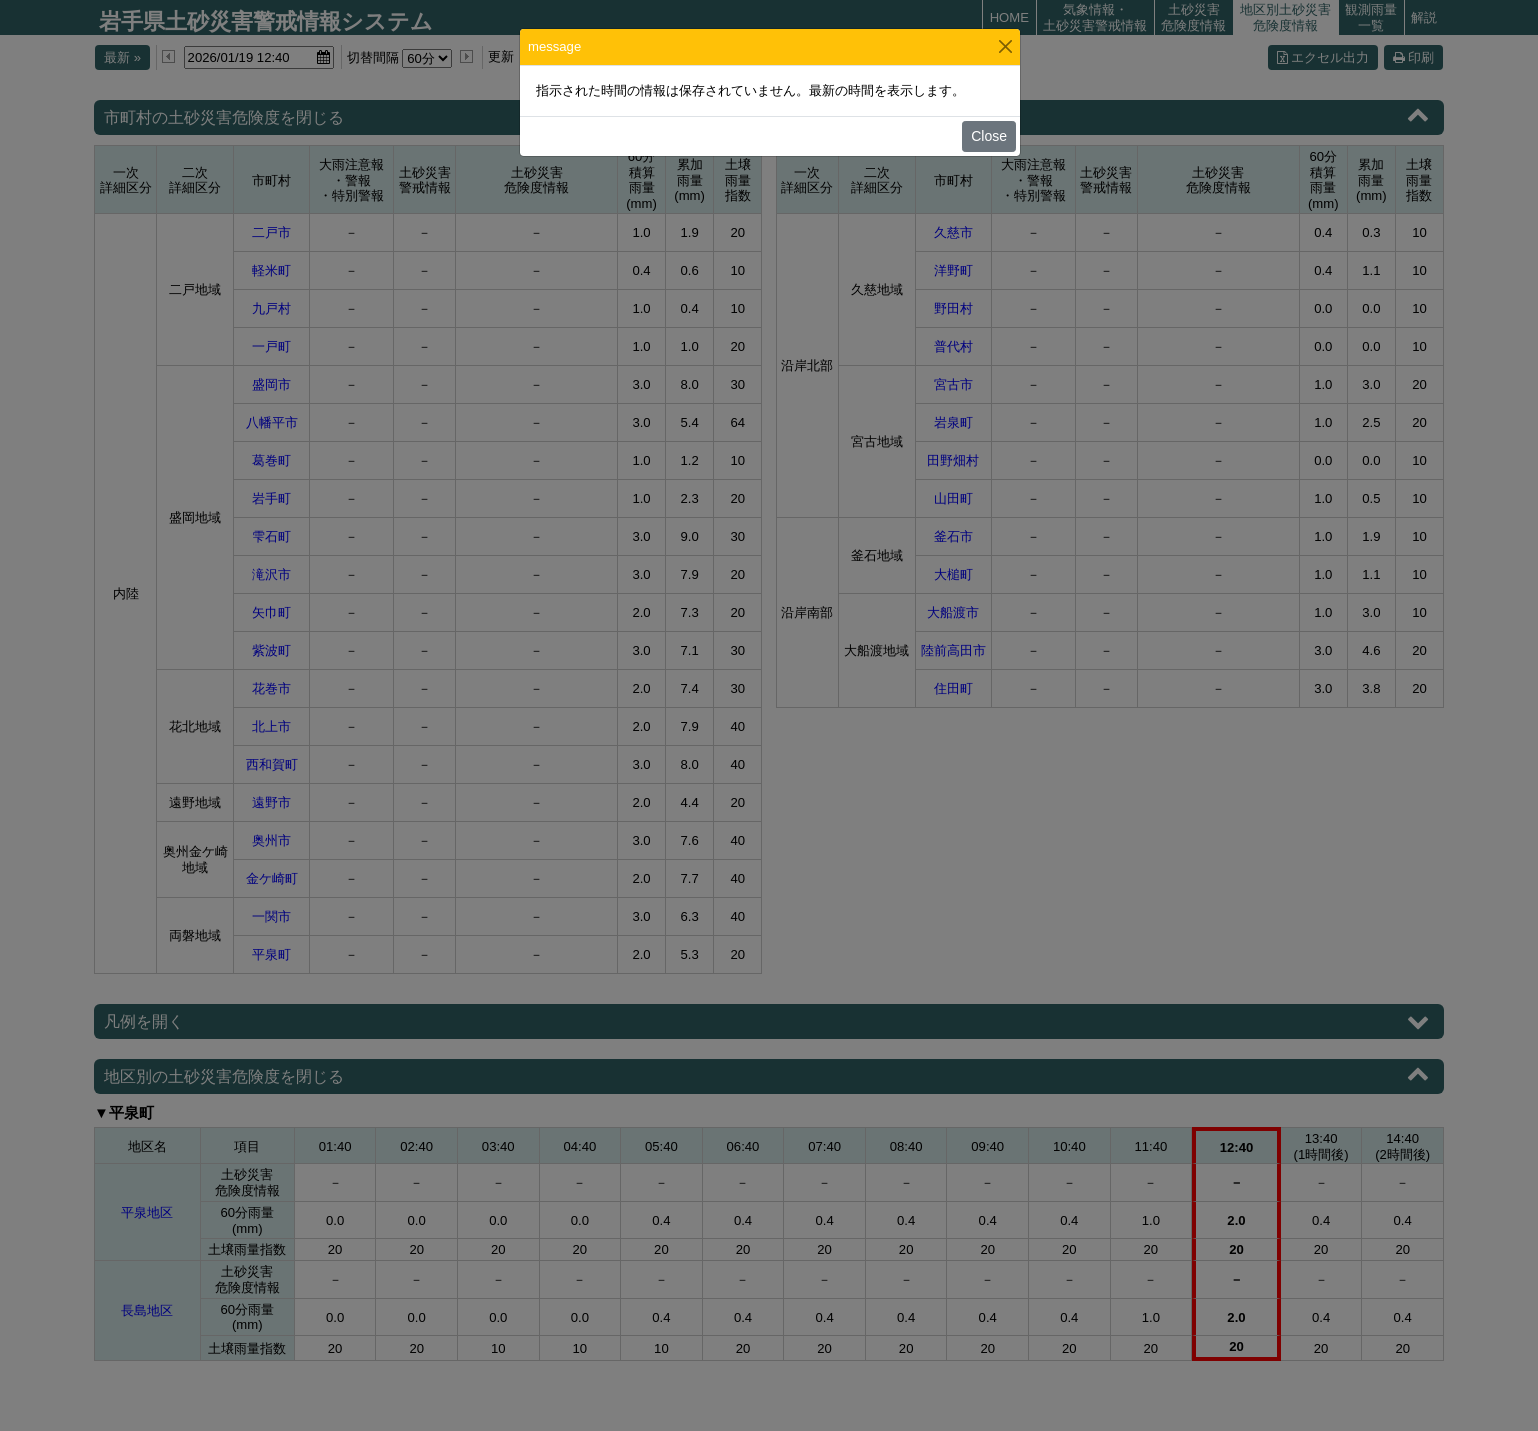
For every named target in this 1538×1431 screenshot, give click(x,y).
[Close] (1005, 46)
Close (989, 136)
